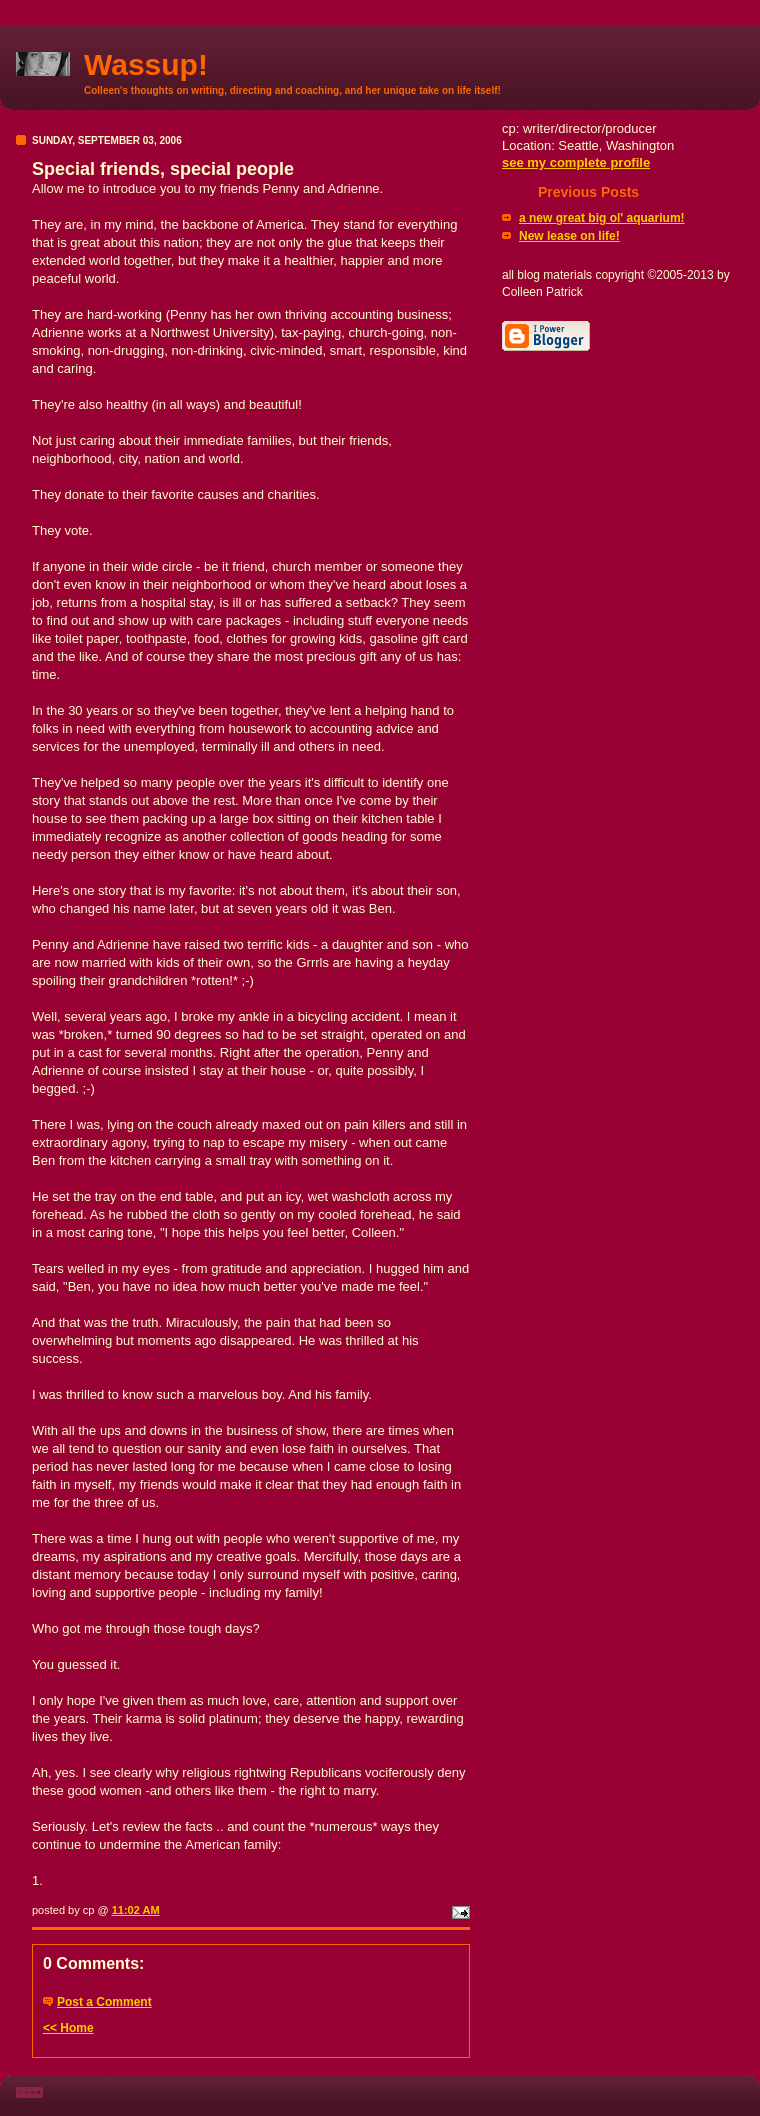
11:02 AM (136, 1910)
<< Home (68, 2028)
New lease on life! (569, 236)
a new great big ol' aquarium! (602, 218)
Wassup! (146, 64)
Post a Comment (104, 2002)
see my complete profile (576, 162)
